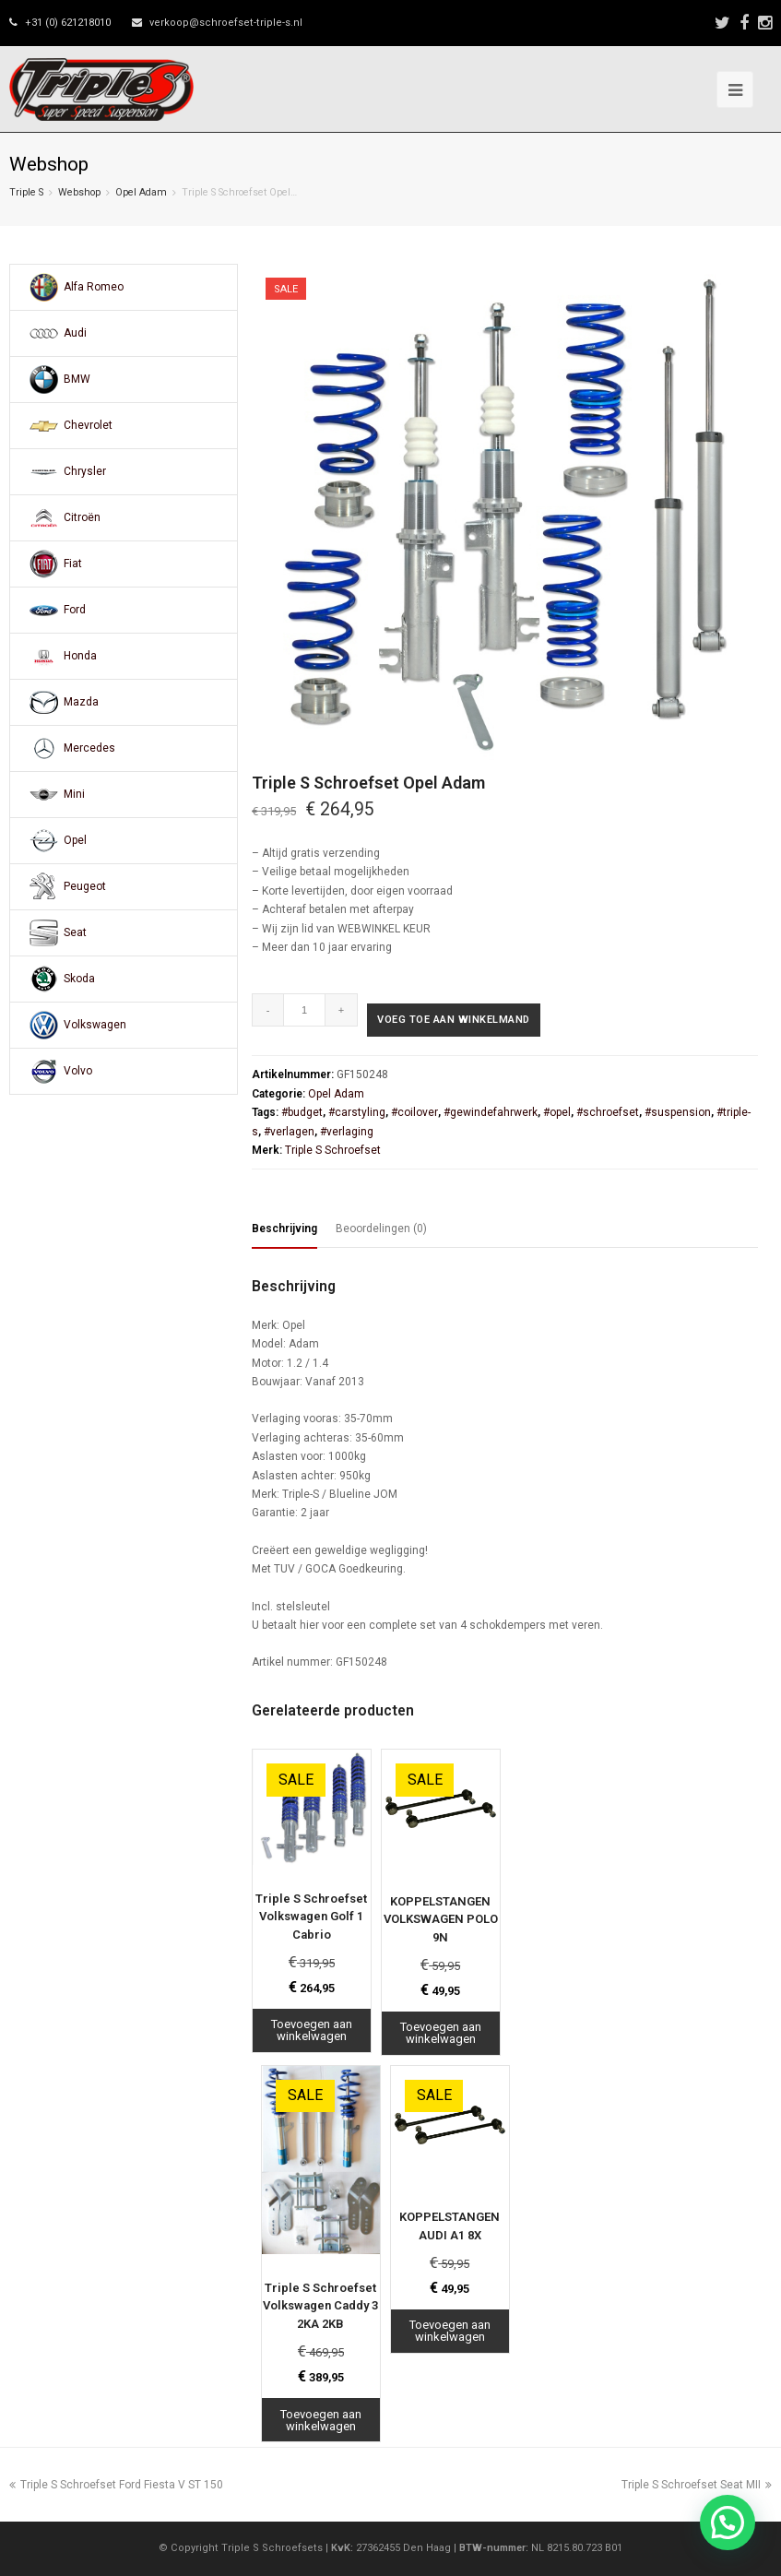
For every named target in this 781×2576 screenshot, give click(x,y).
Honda (80, 655)
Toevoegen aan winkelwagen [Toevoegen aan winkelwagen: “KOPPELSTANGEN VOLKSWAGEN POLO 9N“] (440, 2033)
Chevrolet (88, 425)
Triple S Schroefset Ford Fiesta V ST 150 (116, 2484)
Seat (75, 932)
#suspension (678, 1112)
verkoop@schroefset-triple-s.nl (225, 23)
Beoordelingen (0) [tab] (381, 1228)
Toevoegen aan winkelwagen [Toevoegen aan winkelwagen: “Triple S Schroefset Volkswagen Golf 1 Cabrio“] (311, 2030)
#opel (557, 1112)
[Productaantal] (304, 1010)
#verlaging (346, 1131)
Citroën (82, 517)
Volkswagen (95, 1024)
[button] (727, 2522)
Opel (75, 840)
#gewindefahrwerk (491, 1112)
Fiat (73, 563)
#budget (302, 1112)
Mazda (81, 701)
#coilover (414, 1112)
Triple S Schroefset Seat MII (696, 2484)
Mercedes (89, 748)
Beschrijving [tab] (284, 1228)
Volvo (78, 1070)
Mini (74, 794)
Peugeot (85, 886)
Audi (75, 332)
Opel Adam (141, 192)
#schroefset (607, 1112)
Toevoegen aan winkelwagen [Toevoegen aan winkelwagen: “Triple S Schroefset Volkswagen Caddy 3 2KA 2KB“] (320, 2420)
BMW (77, 379)
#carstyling (356, 1112)
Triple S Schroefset (333, 1150)
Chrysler (85, 471)
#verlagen (289, 1131)
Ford (75, 609)
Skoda (79, 978)
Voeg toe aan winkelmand (453, 1020)
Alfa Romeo (94, 286)
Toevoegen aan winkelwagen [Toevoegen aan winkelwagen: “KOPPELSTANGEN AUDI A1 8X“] (450, 2331)
